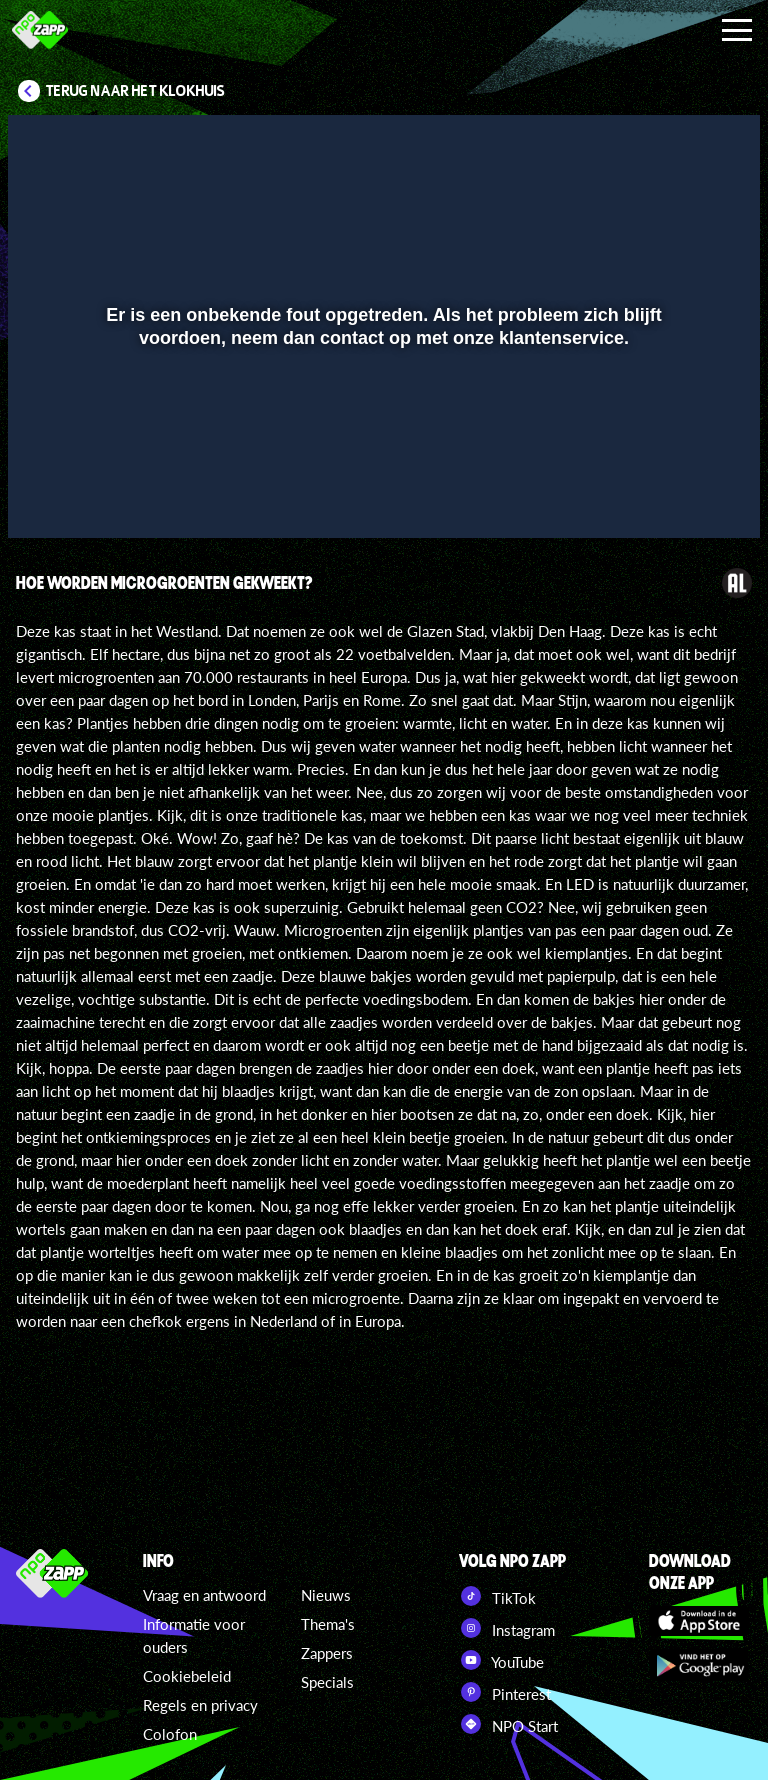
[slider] (381, 452)
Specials (327, 1682)
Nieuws (326, 1595)
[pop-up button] (677, 494)
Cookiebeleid (187, 1676)
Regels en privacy (200, 1705)
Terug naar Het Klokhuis (135, 91)
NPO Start (508, 1724)
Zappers (327, 1653)
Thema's (328, 1624)
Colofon (170, 1734)
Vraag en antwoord (204, 1595)
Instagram (507, 1628)
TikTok (497, 1596)
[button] (48, 494)
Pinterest (505, 1692)
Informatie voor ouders (194, 1635)
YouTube (501, 1660)
